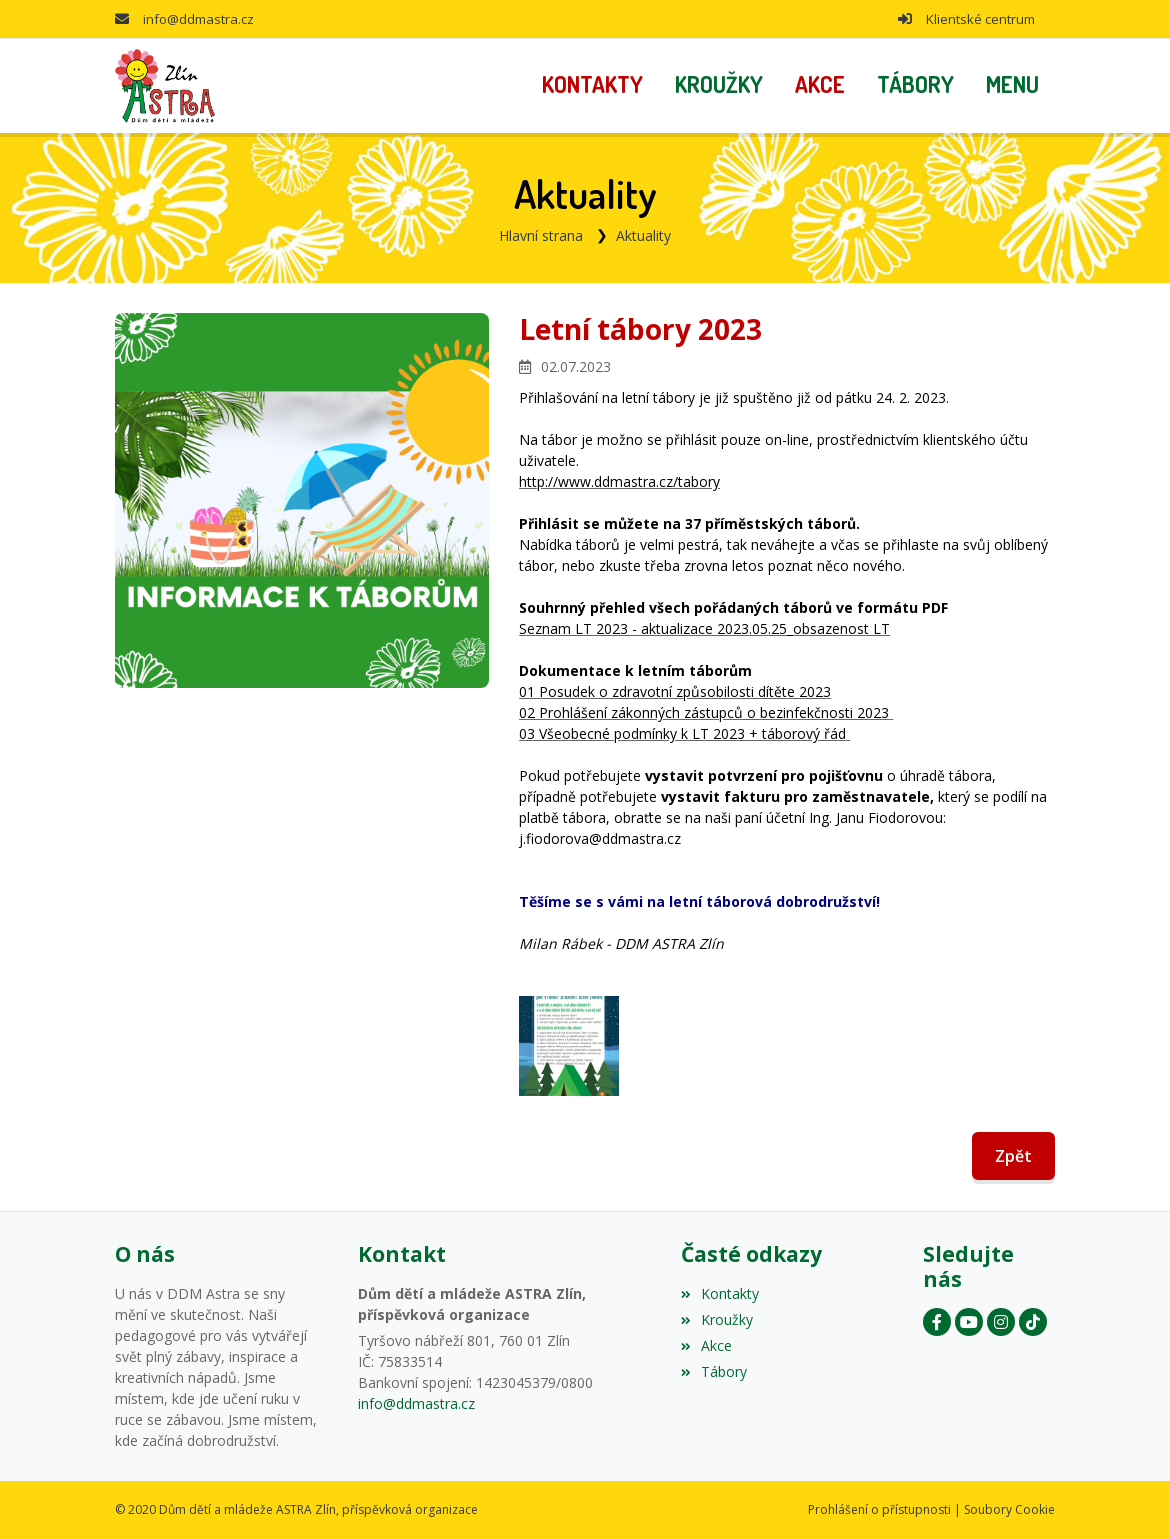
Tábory (714, 1371)
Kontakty (720, 1293)
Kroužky (717, 1319)
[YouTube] (969, 1322)
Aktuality (643, 235)
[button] (1012, 86)
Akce (706, 1345)
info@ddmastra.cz (198, 19)
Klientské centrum (980, 19)
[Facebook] (937, 1322)
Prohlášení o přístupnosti (879, 1509)
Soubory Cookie (1009, 1509)
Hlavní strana (541, 235)
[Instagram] (1001, 1322)
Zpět (1013, 1156)
